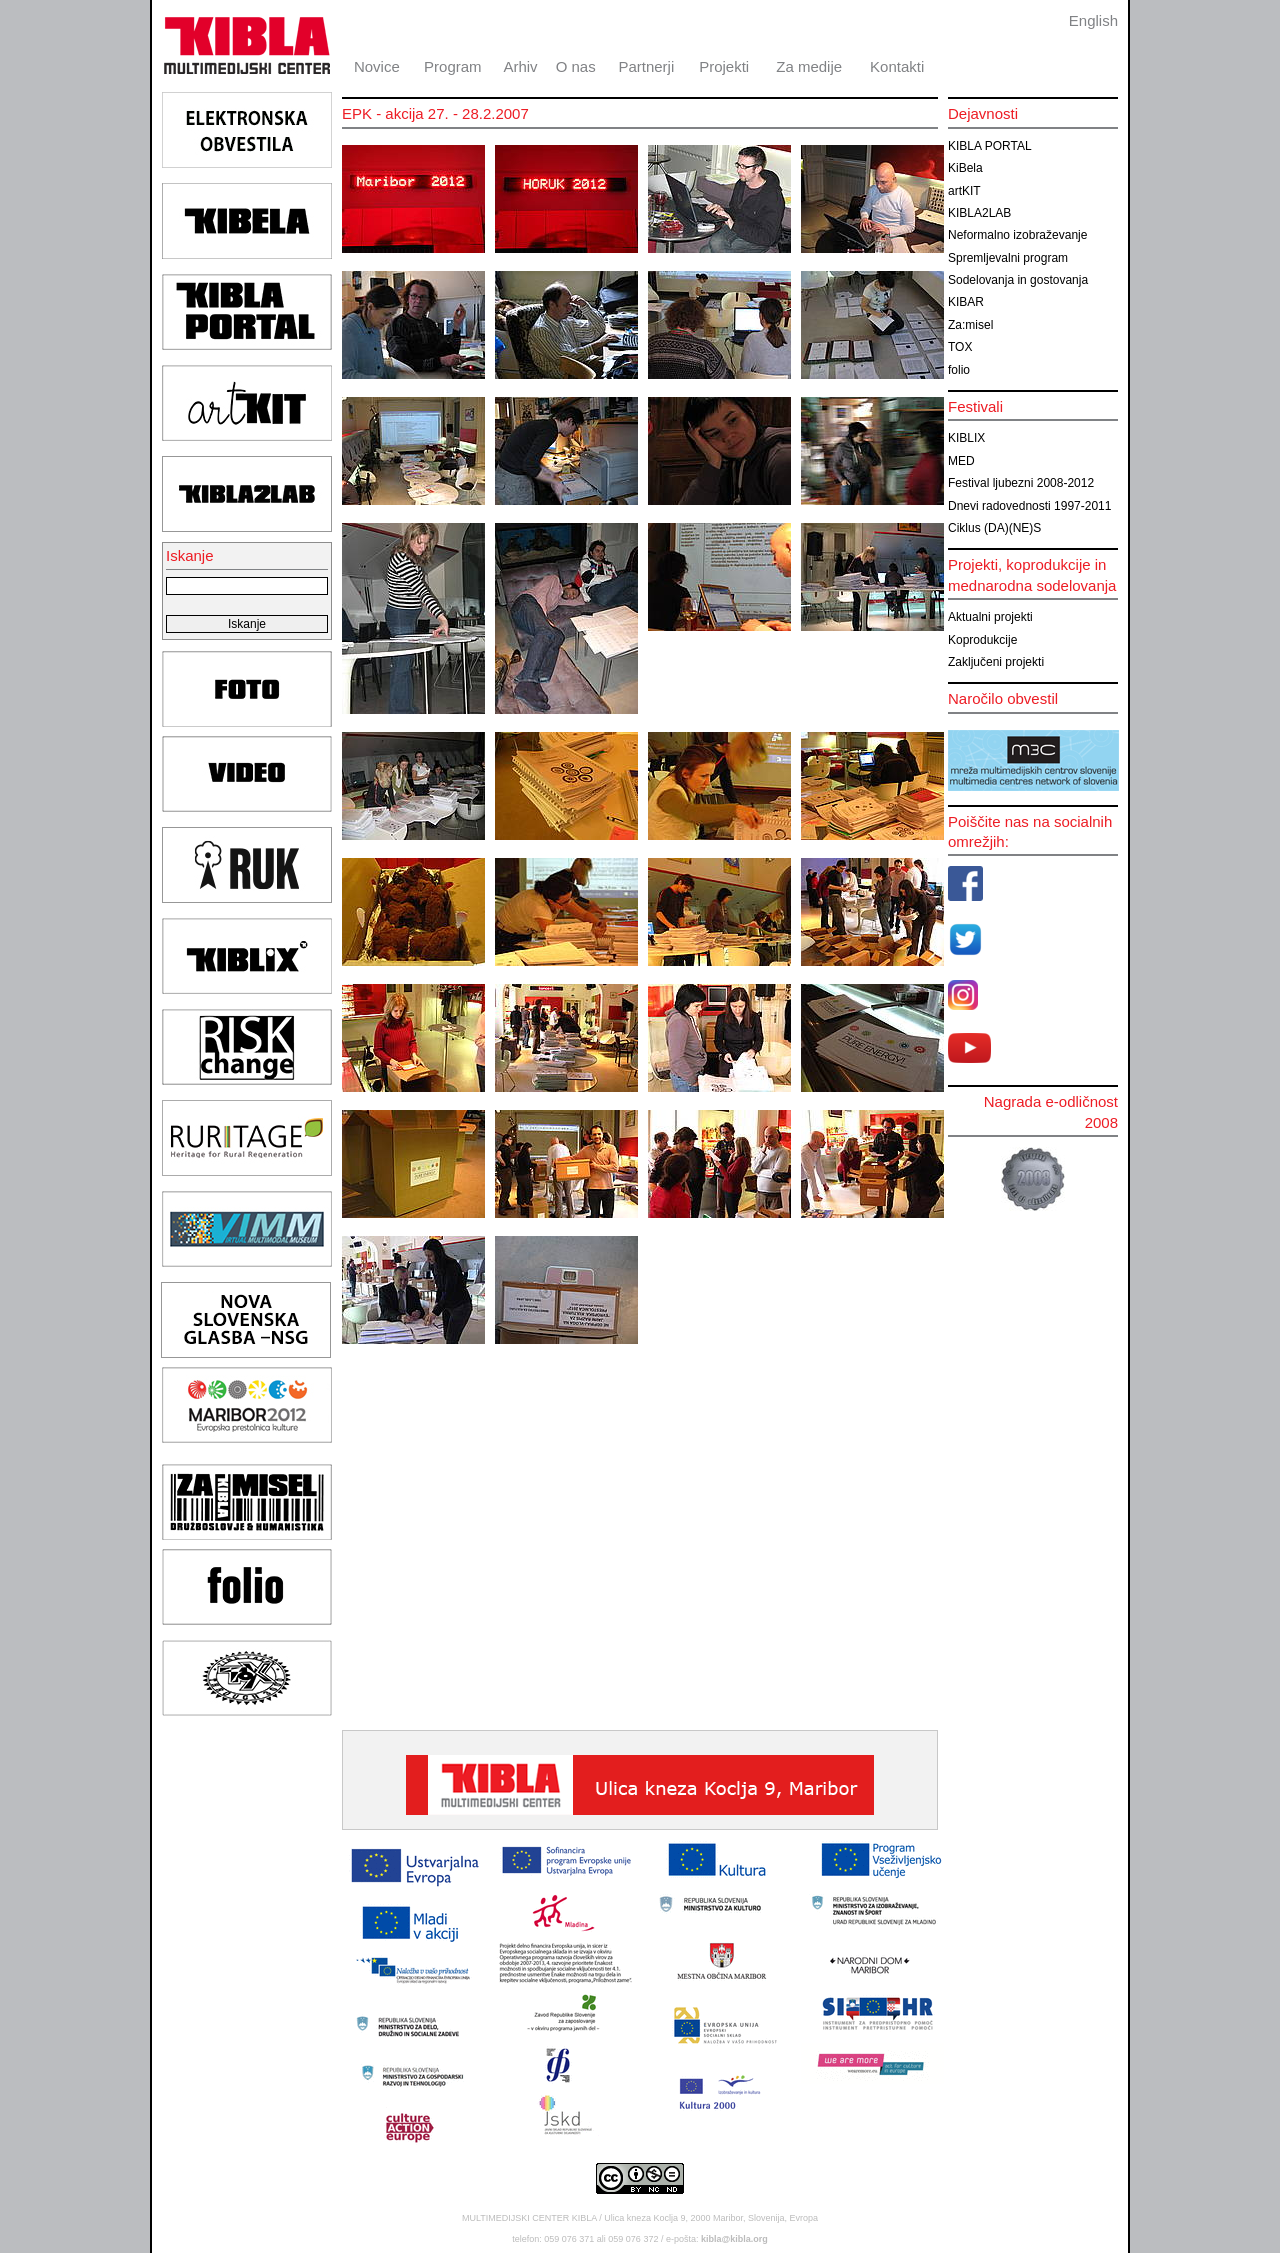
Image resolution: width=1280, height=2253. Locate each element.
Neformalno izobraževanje (1017, 235)
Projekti (724, 66)
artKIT (964, 191)
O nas (576, 66)
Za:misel (970, 325)
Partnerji (646, 66)
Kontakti (897, 66)
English (1093, 20)
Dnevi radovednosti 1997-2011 (1029, 506)
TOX (960, 347)
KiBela (965, 168)
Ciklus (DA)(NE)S (994, 528)
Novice (377, 66)
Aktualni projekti (990, 617)
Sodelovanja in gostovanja (1018, 280)
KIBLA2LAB (979, 213)
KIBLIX (966, 438)
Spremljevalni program (1008, 258)
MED (961, 461)
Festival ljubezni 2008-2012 (1021, 483)
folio (959, 370)
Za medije (809, 66)
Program (453, 66)
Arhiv (520, 66)
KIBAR (966, 302)
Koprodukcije (982, 640)
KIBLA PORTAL (990, 146)
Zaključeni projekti (996, 662)
